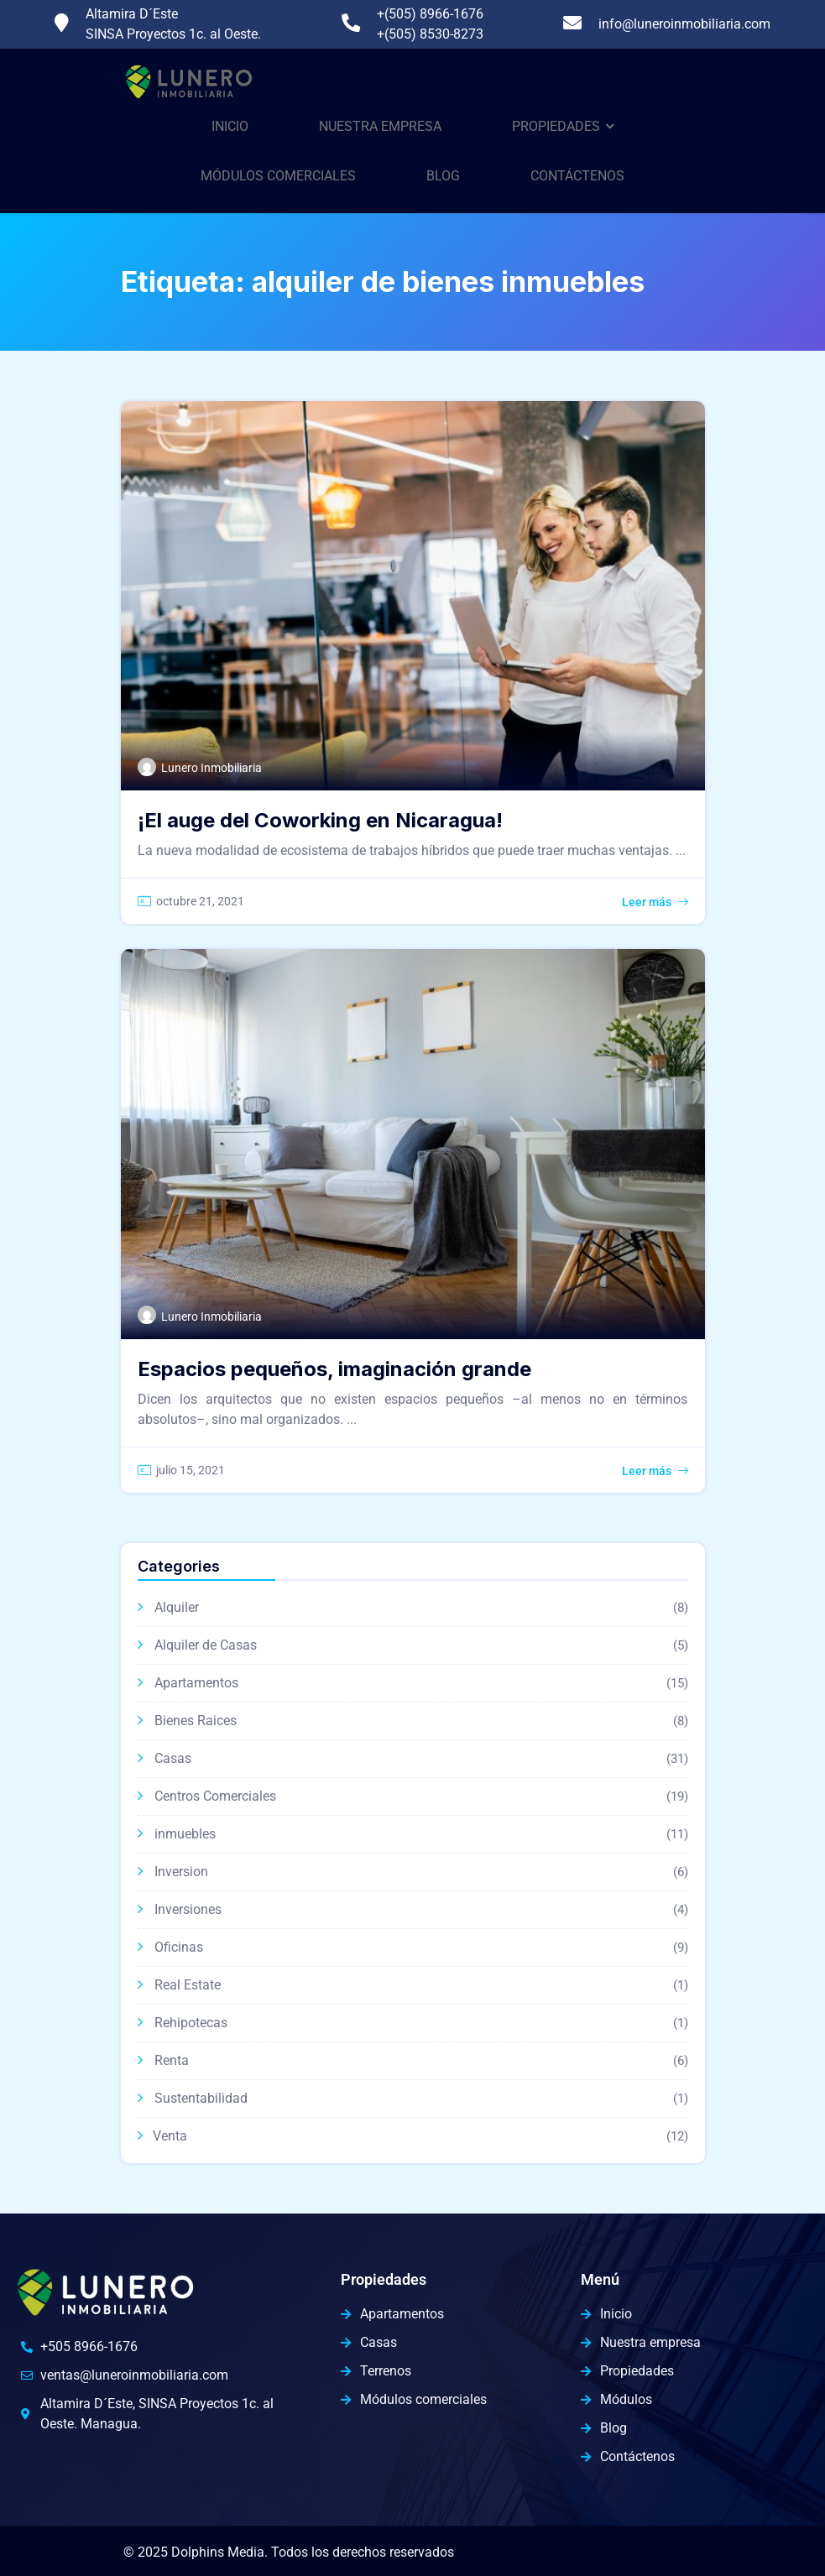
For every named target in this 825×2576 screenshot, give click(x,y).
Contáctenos (577, 176)
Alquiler (176, 1607)
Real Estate (187, 1985)
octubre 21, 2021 (200, 901)
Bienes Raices (195, 1721)
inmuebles (185, 1834)
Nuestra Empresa (380, 126)
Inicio (229, 126)
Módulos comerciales (278, 176)
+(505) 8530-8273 (430, 34)
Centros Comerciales (215, 1796)
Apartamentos (196, 1683)
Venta (170, 2136)
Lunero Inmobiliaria (211, 767)
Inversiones (188, 1909)
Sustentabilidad (201, 2098)
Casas (172, 1758)
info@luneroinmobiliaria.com (684, 24)
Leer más (646, 902)
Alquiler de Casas (205, 1645)
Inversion (181, 1872)
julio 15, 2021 (190, 1470)
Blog (443, 176)
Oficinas (178, 1947)
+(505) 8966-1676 (430, 14)
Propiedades (556, 126)
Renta (171, 2060)
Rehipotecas (190, 2023)
